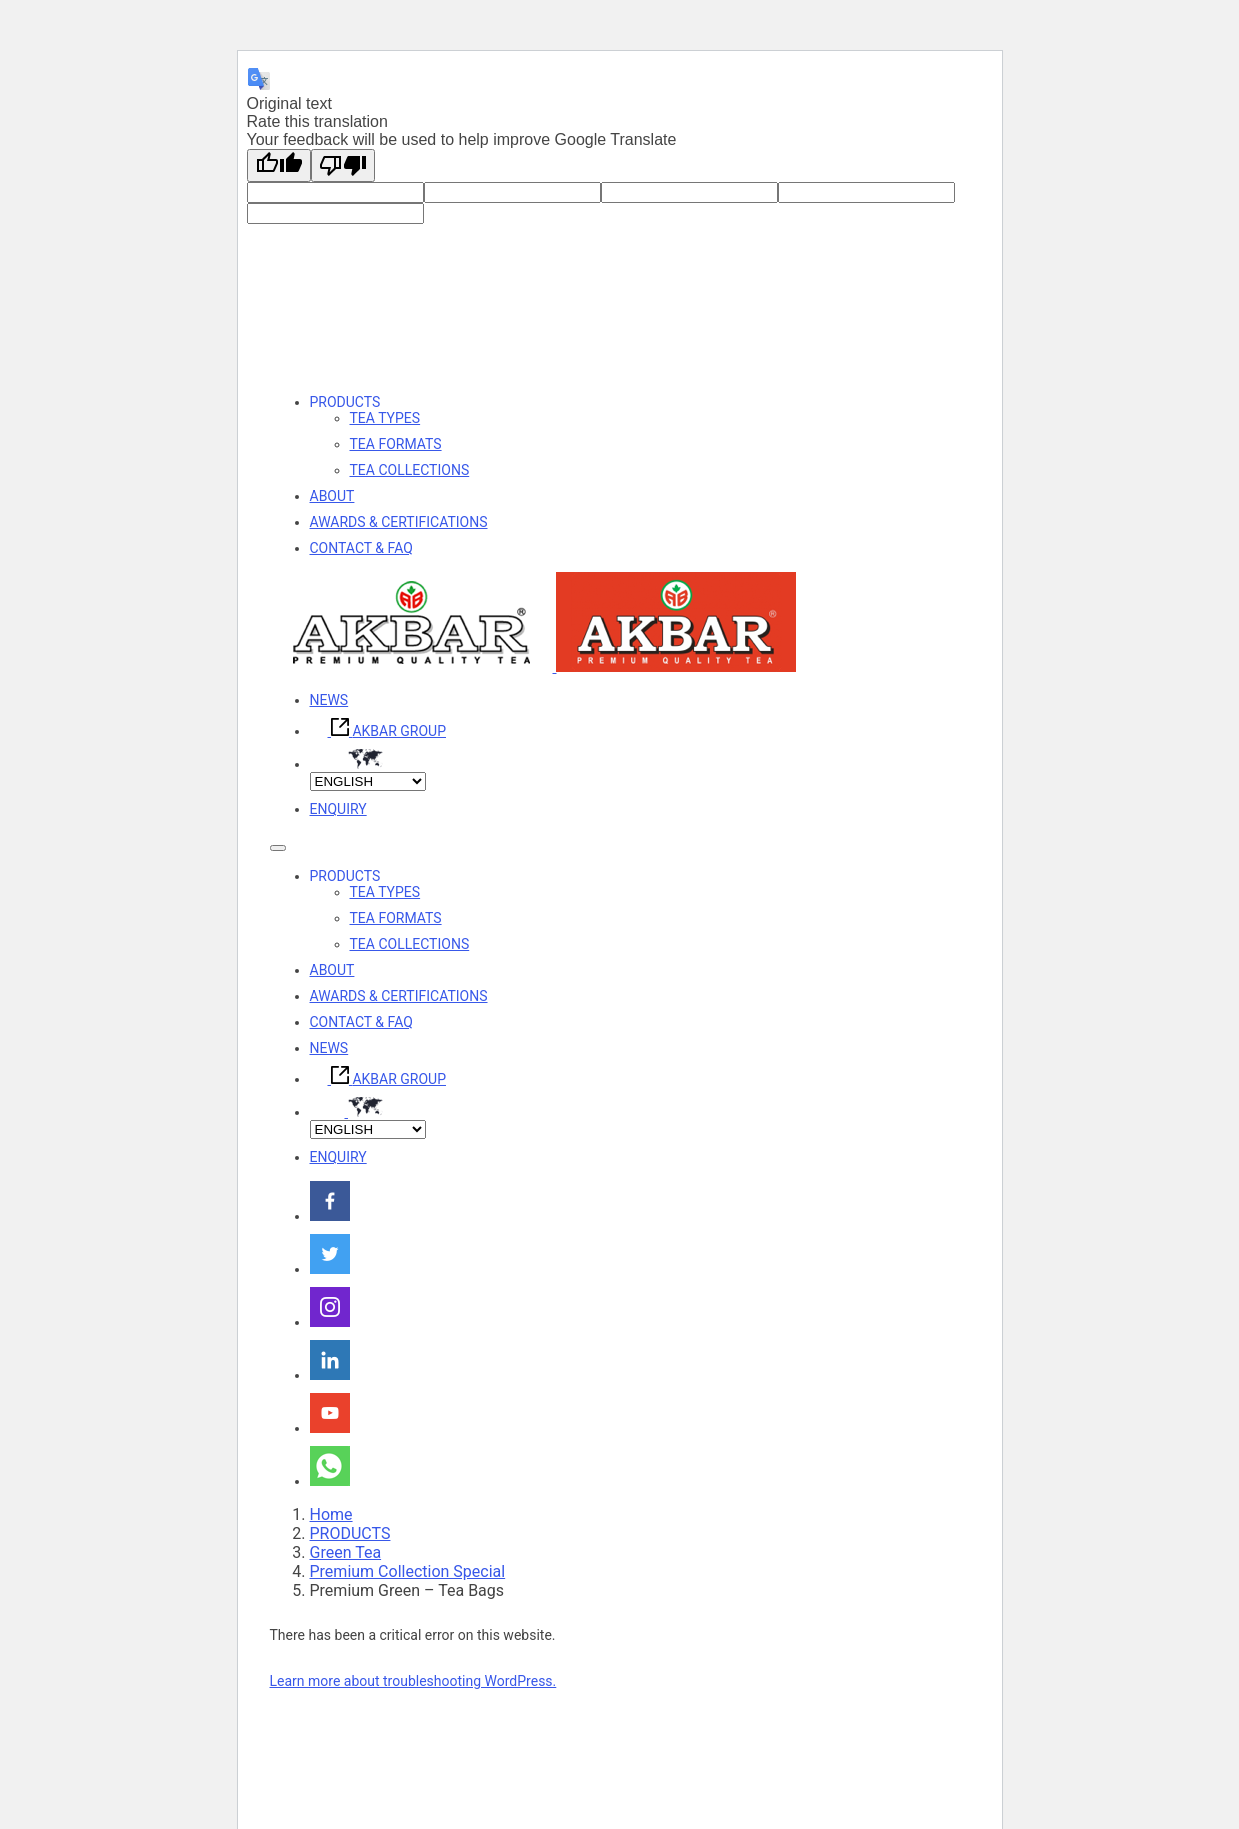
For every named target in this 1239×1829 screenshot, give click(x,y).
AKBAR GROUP (378, 731)
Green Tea (346, 1552)
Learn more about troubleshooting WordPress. (413, 1681)
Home (331, 1514)
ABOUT (332, 496)
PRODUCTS (345, 402)
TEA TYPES (385, 418)
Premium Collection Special (408, 1571)
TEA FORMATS (396, 444)
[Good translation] (279, 165)
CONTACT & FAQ (361, 548)
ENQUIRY (338, 809)
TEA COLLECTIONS (410, 470)
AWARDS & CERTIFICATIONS (399, 522)
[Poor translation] (343, 165)
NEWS (329, 700)
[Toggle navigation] (278, 848)
